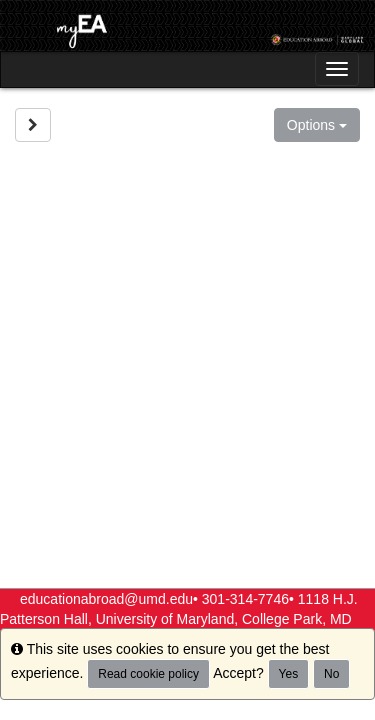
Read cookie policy (148, 674)
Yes (289, 674)
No (331, 674)
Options (317, 125)
